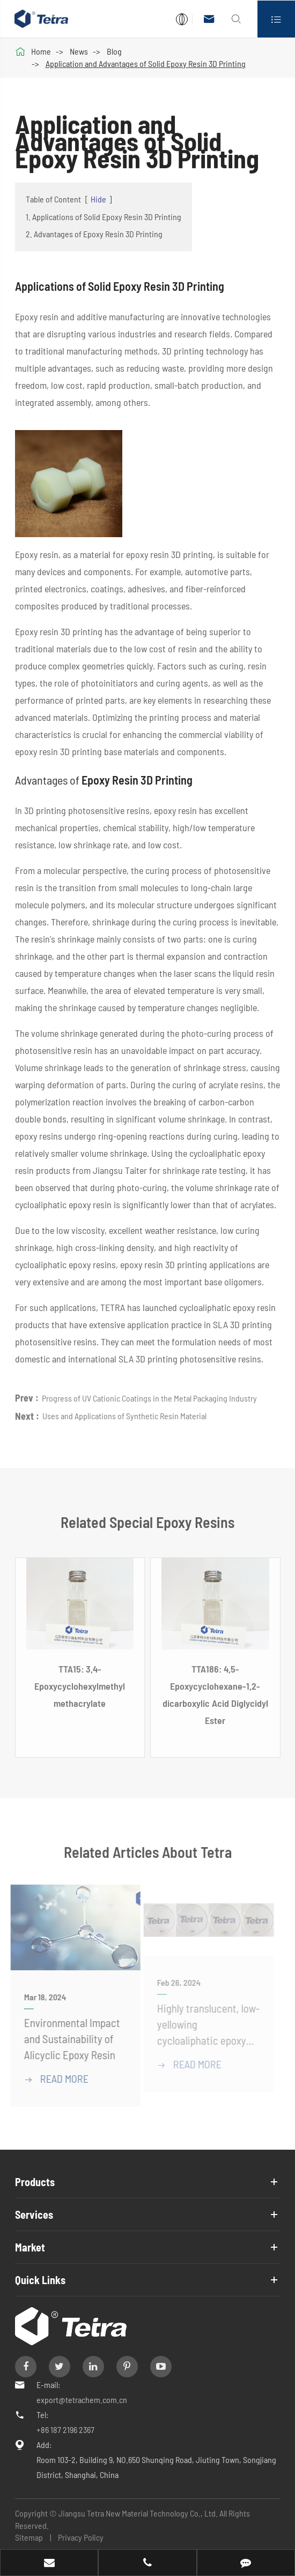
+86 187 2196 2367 (65, 2429)
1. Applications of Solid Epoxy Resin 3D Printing (103, 217)
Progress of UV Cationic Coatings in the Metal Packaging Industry (149, 1395)
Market (30, 2247)
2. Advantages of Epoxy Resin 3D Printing (94, 234)
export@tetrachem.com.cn (81, 2399)
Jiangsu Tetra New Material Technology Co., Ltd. (138, 2513)
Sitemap (29, 2537)
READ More (52, 2078)
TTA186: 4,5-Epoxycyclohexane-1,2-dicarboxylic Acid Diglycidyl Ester (215, 1697)
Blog (114, 51)
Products (35, 2181)
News (79, 51)
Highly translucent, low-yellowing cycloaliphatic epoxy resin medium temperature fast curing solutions (204, 2026)
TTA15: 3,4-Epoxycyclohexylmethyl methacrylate (79, 1689)
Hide (98, 199)
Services (34, 2214)
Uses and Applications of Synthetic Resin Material (124, 1413)
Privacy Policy (81, 2537)
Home (41, 51)
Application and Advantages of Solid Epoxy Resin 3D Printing (146, 63)
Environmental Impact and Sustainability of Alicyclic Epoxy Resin (68, 2038)
